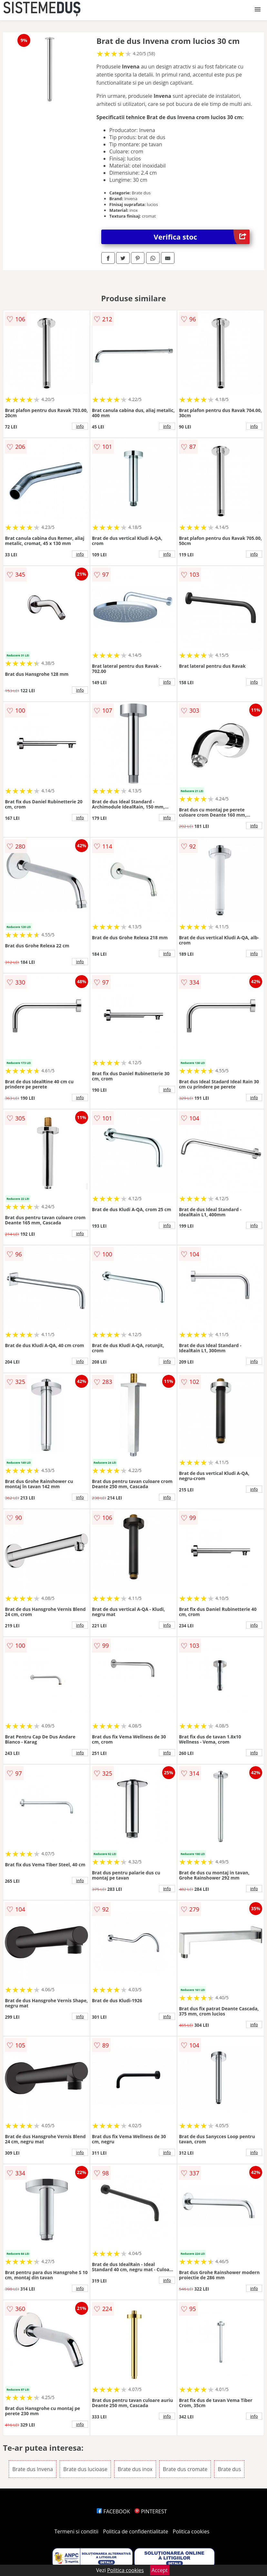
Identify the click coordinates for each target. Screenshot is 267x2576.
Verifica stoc (201, 237)
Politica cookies (191, 2531)
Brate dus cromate (185, 2469)
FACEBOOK (113, 2511)
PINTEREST (150, 2511)
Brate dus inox (135, 2469)
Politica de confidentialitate (135, 2531)
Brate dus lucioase (85, 2469)
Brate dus (229, 2469)
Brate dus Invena (32, 2469)
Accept (160, 2570)
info (80, 426)
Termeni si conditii (76, 2531)
